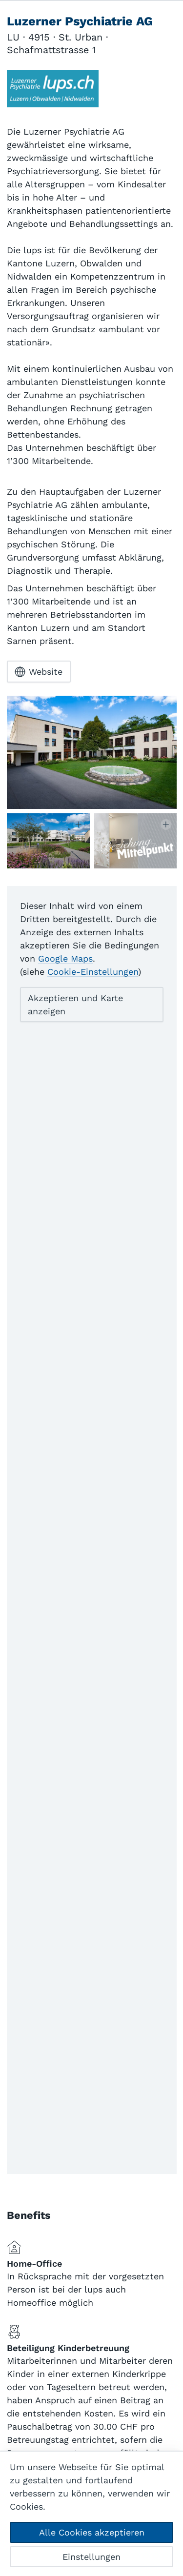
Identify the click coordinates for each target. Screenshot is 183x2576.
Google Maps (65, 958)
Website (38, 671)
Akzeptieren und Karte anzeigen (75, 1004)
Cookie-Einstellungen (92, 971)
